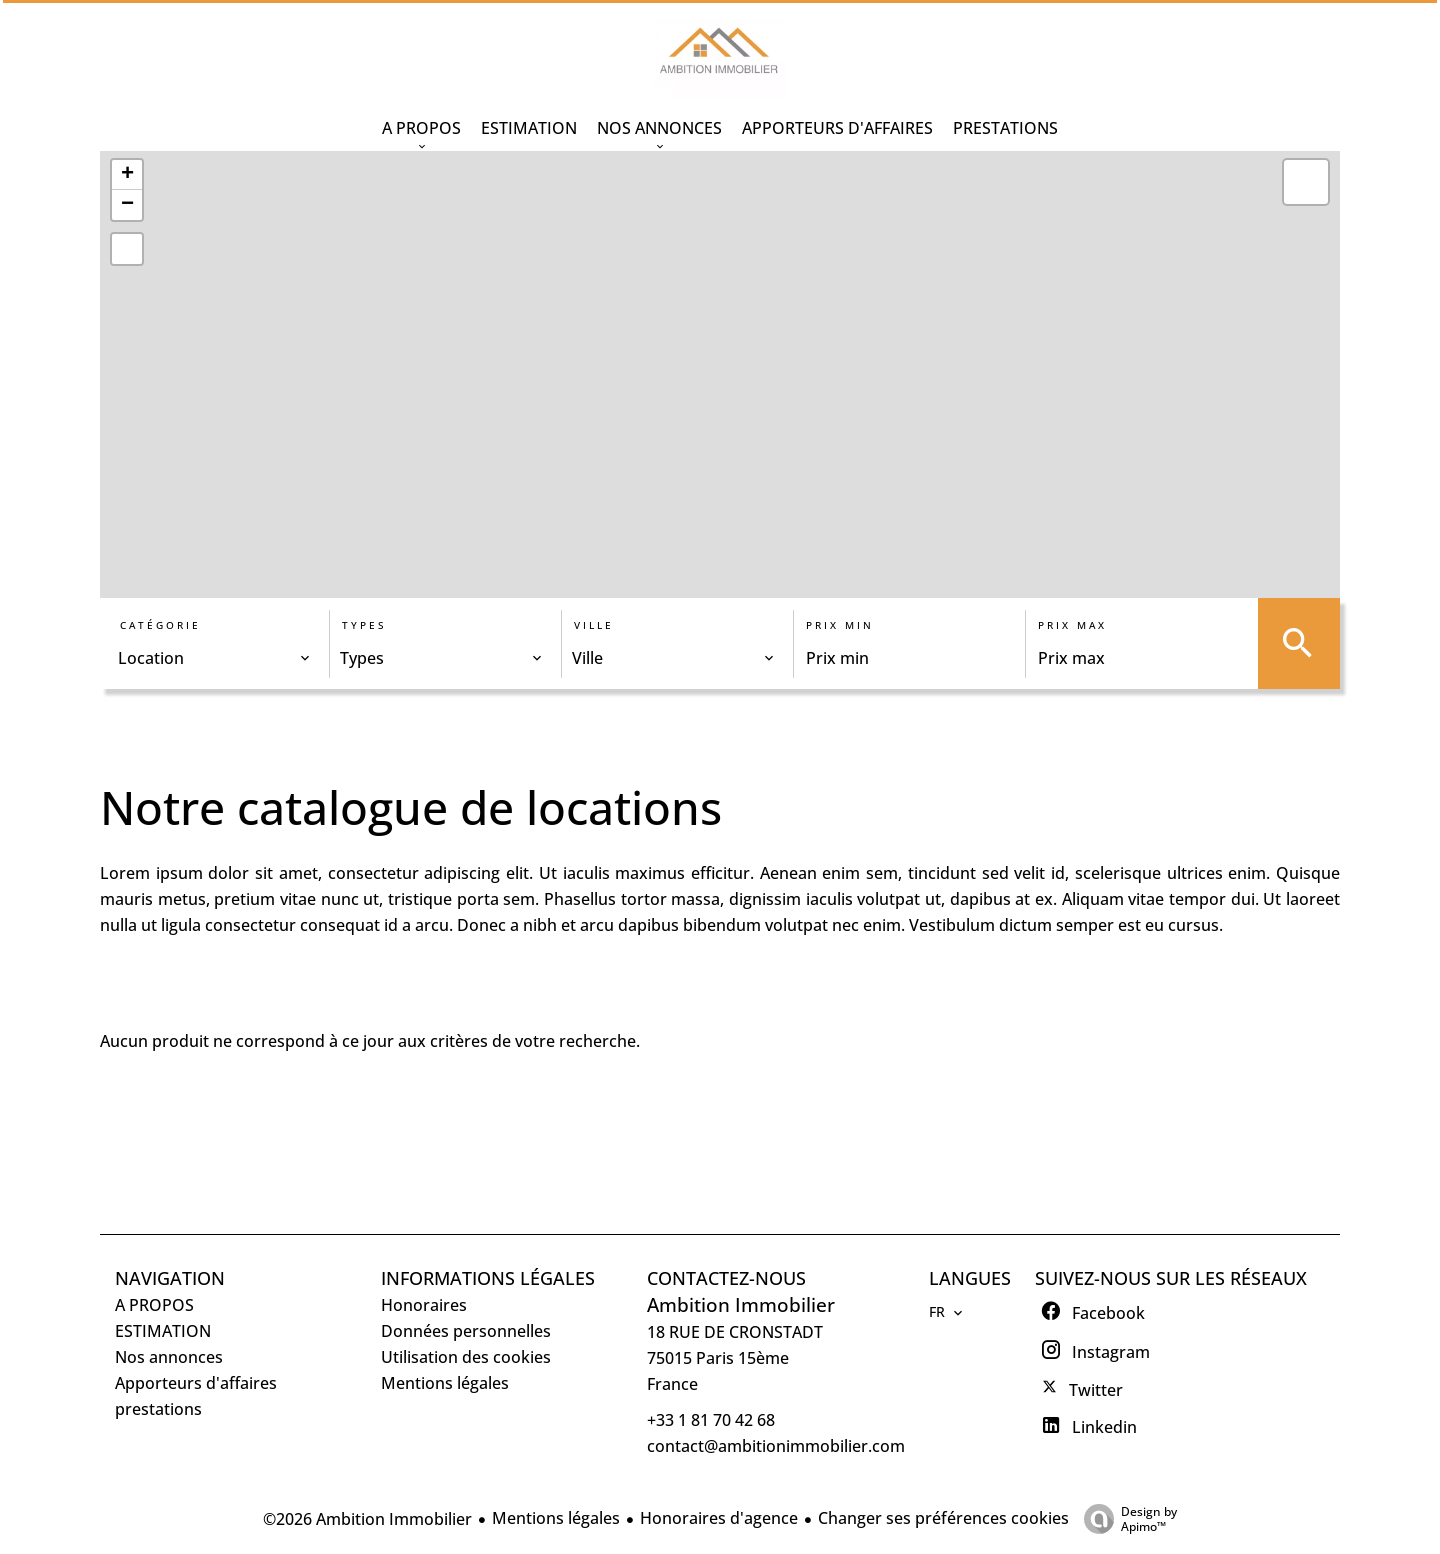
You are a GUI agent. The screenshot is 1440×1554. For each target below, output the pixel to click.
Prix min (840, 625)
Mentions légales (556, 1518)
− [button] (127, 205)
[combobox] (214, 658)
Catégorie (160, 625)
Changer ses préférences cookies (943, 1518)
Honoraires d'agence (719, 1518)
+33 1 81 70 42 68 (711, 1420)
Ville (594, 625)
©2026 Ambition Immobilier (367, 1519)
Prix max (1072, 625)
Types (364, 625)
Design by (1125, 1518)
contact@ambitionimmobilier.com (776, 1446)
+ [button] (127, 175)
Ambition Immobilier (741, 1304)
